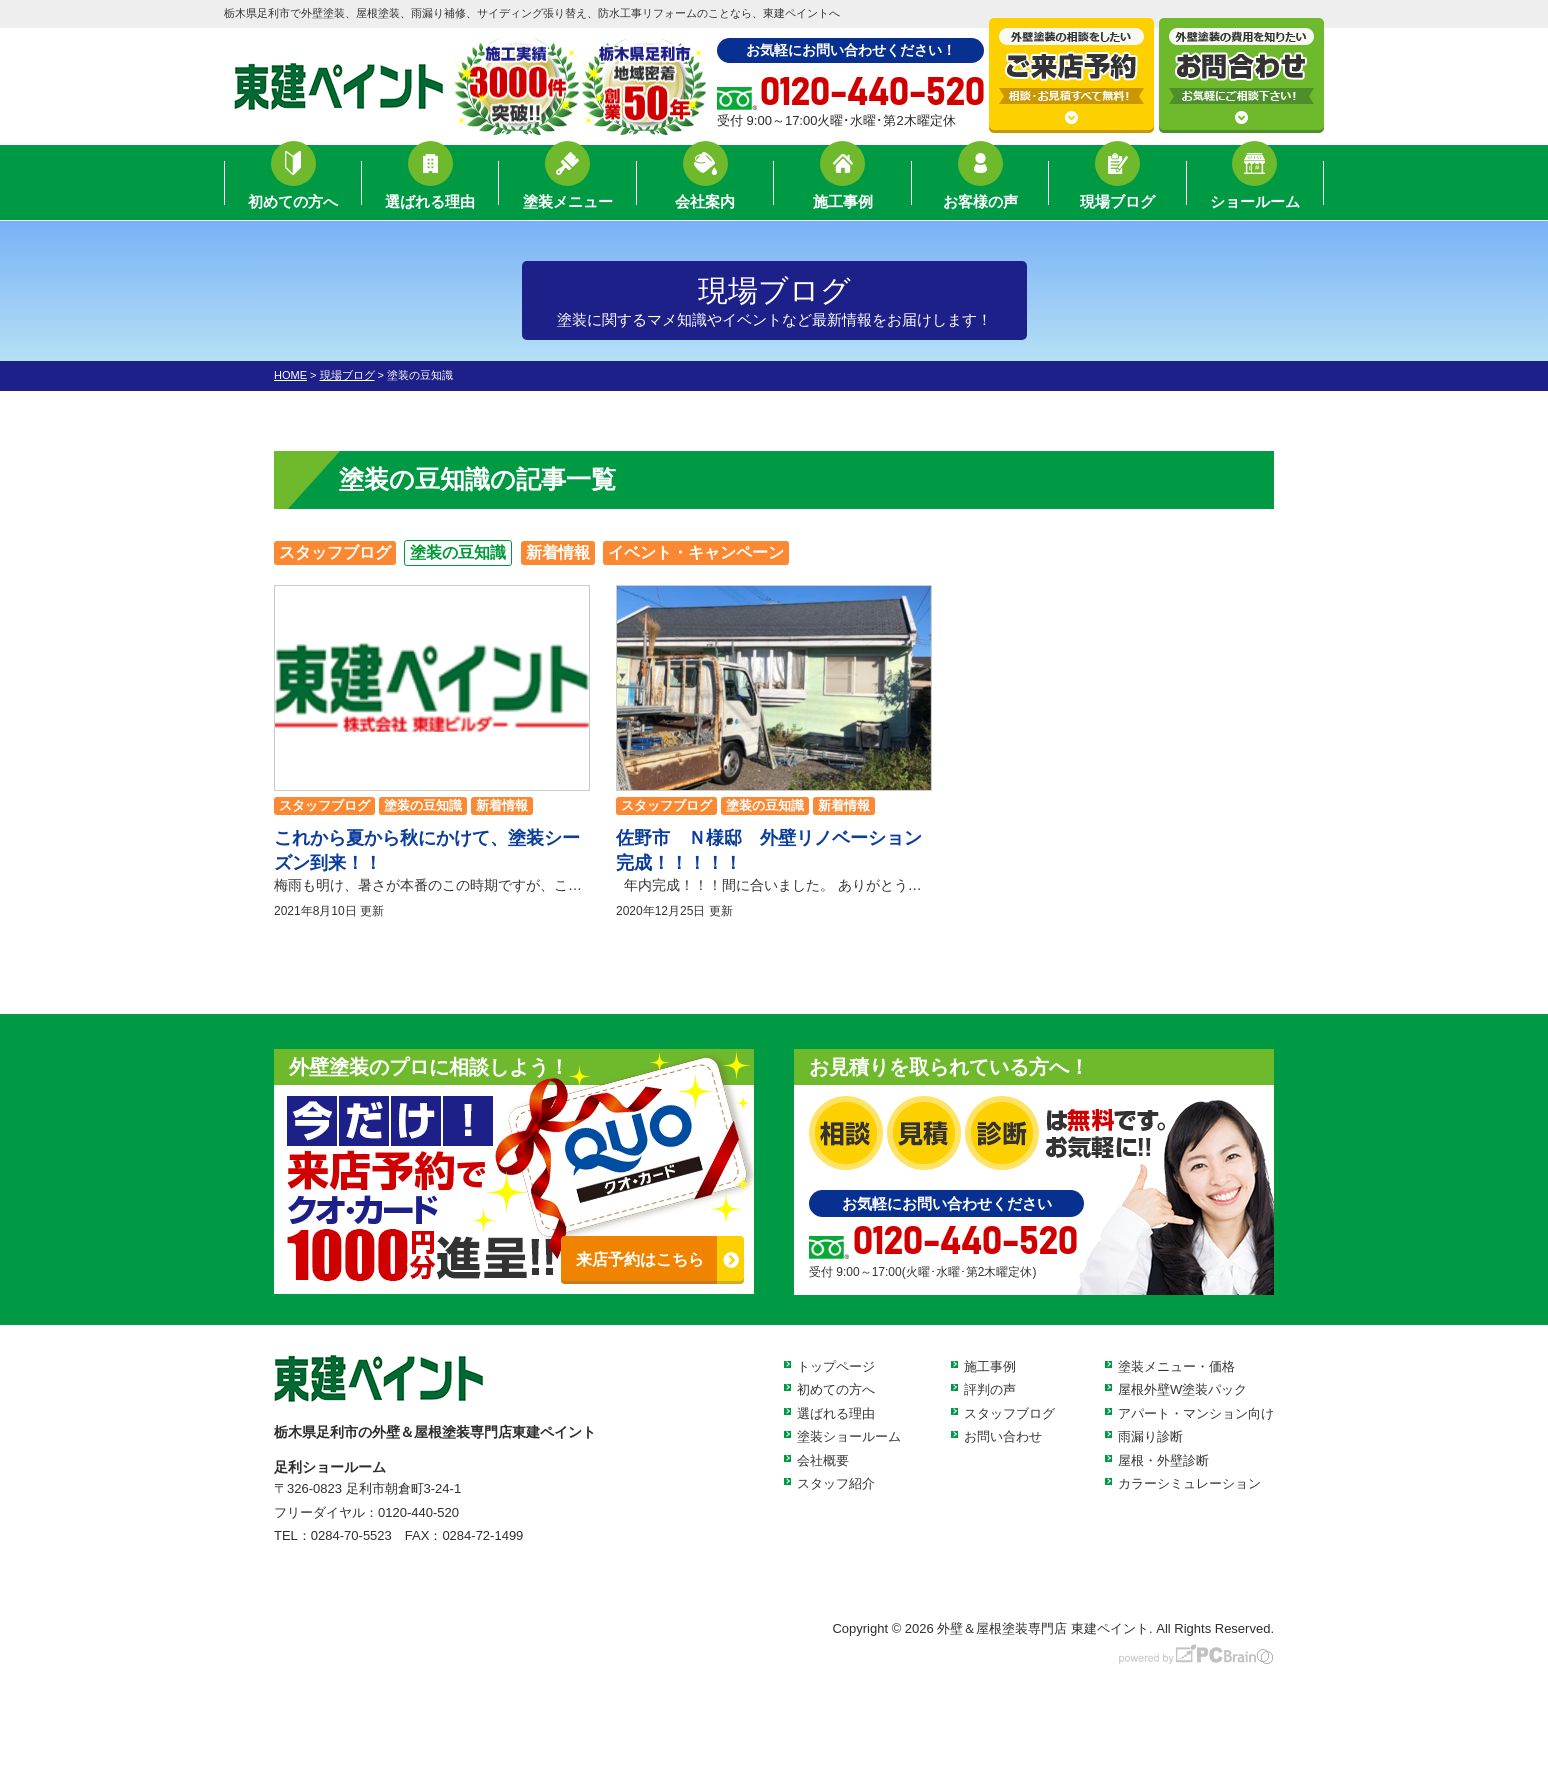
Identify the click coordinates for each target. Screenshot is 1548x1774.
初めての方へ (293, 185)
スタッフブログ (335, 552)
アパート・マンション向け (1196, 1413)
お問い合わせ (1003, 1436)
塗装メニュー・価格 (1176, 1366)
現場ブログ (1117, 185)
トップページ (836, 1366)
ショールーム (1255, 185)
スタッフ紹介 (836, 1483)
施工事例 (843, 185)
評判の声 (990, 1389)
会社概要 (823, 1460)
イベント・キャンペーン (696, 552)
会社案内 (705, 185)
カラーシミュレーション (1189, 1483)
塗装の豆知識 (458, 552)
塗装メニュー (568, 185)
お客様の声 (980, 185)
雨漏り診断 (1150, 1436)
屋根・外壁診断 (1163, 1460)
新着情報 (558, 552)
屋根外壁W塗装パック (1182, 1389)
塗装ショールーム (849, 1436)
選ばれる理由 (430, 185)
